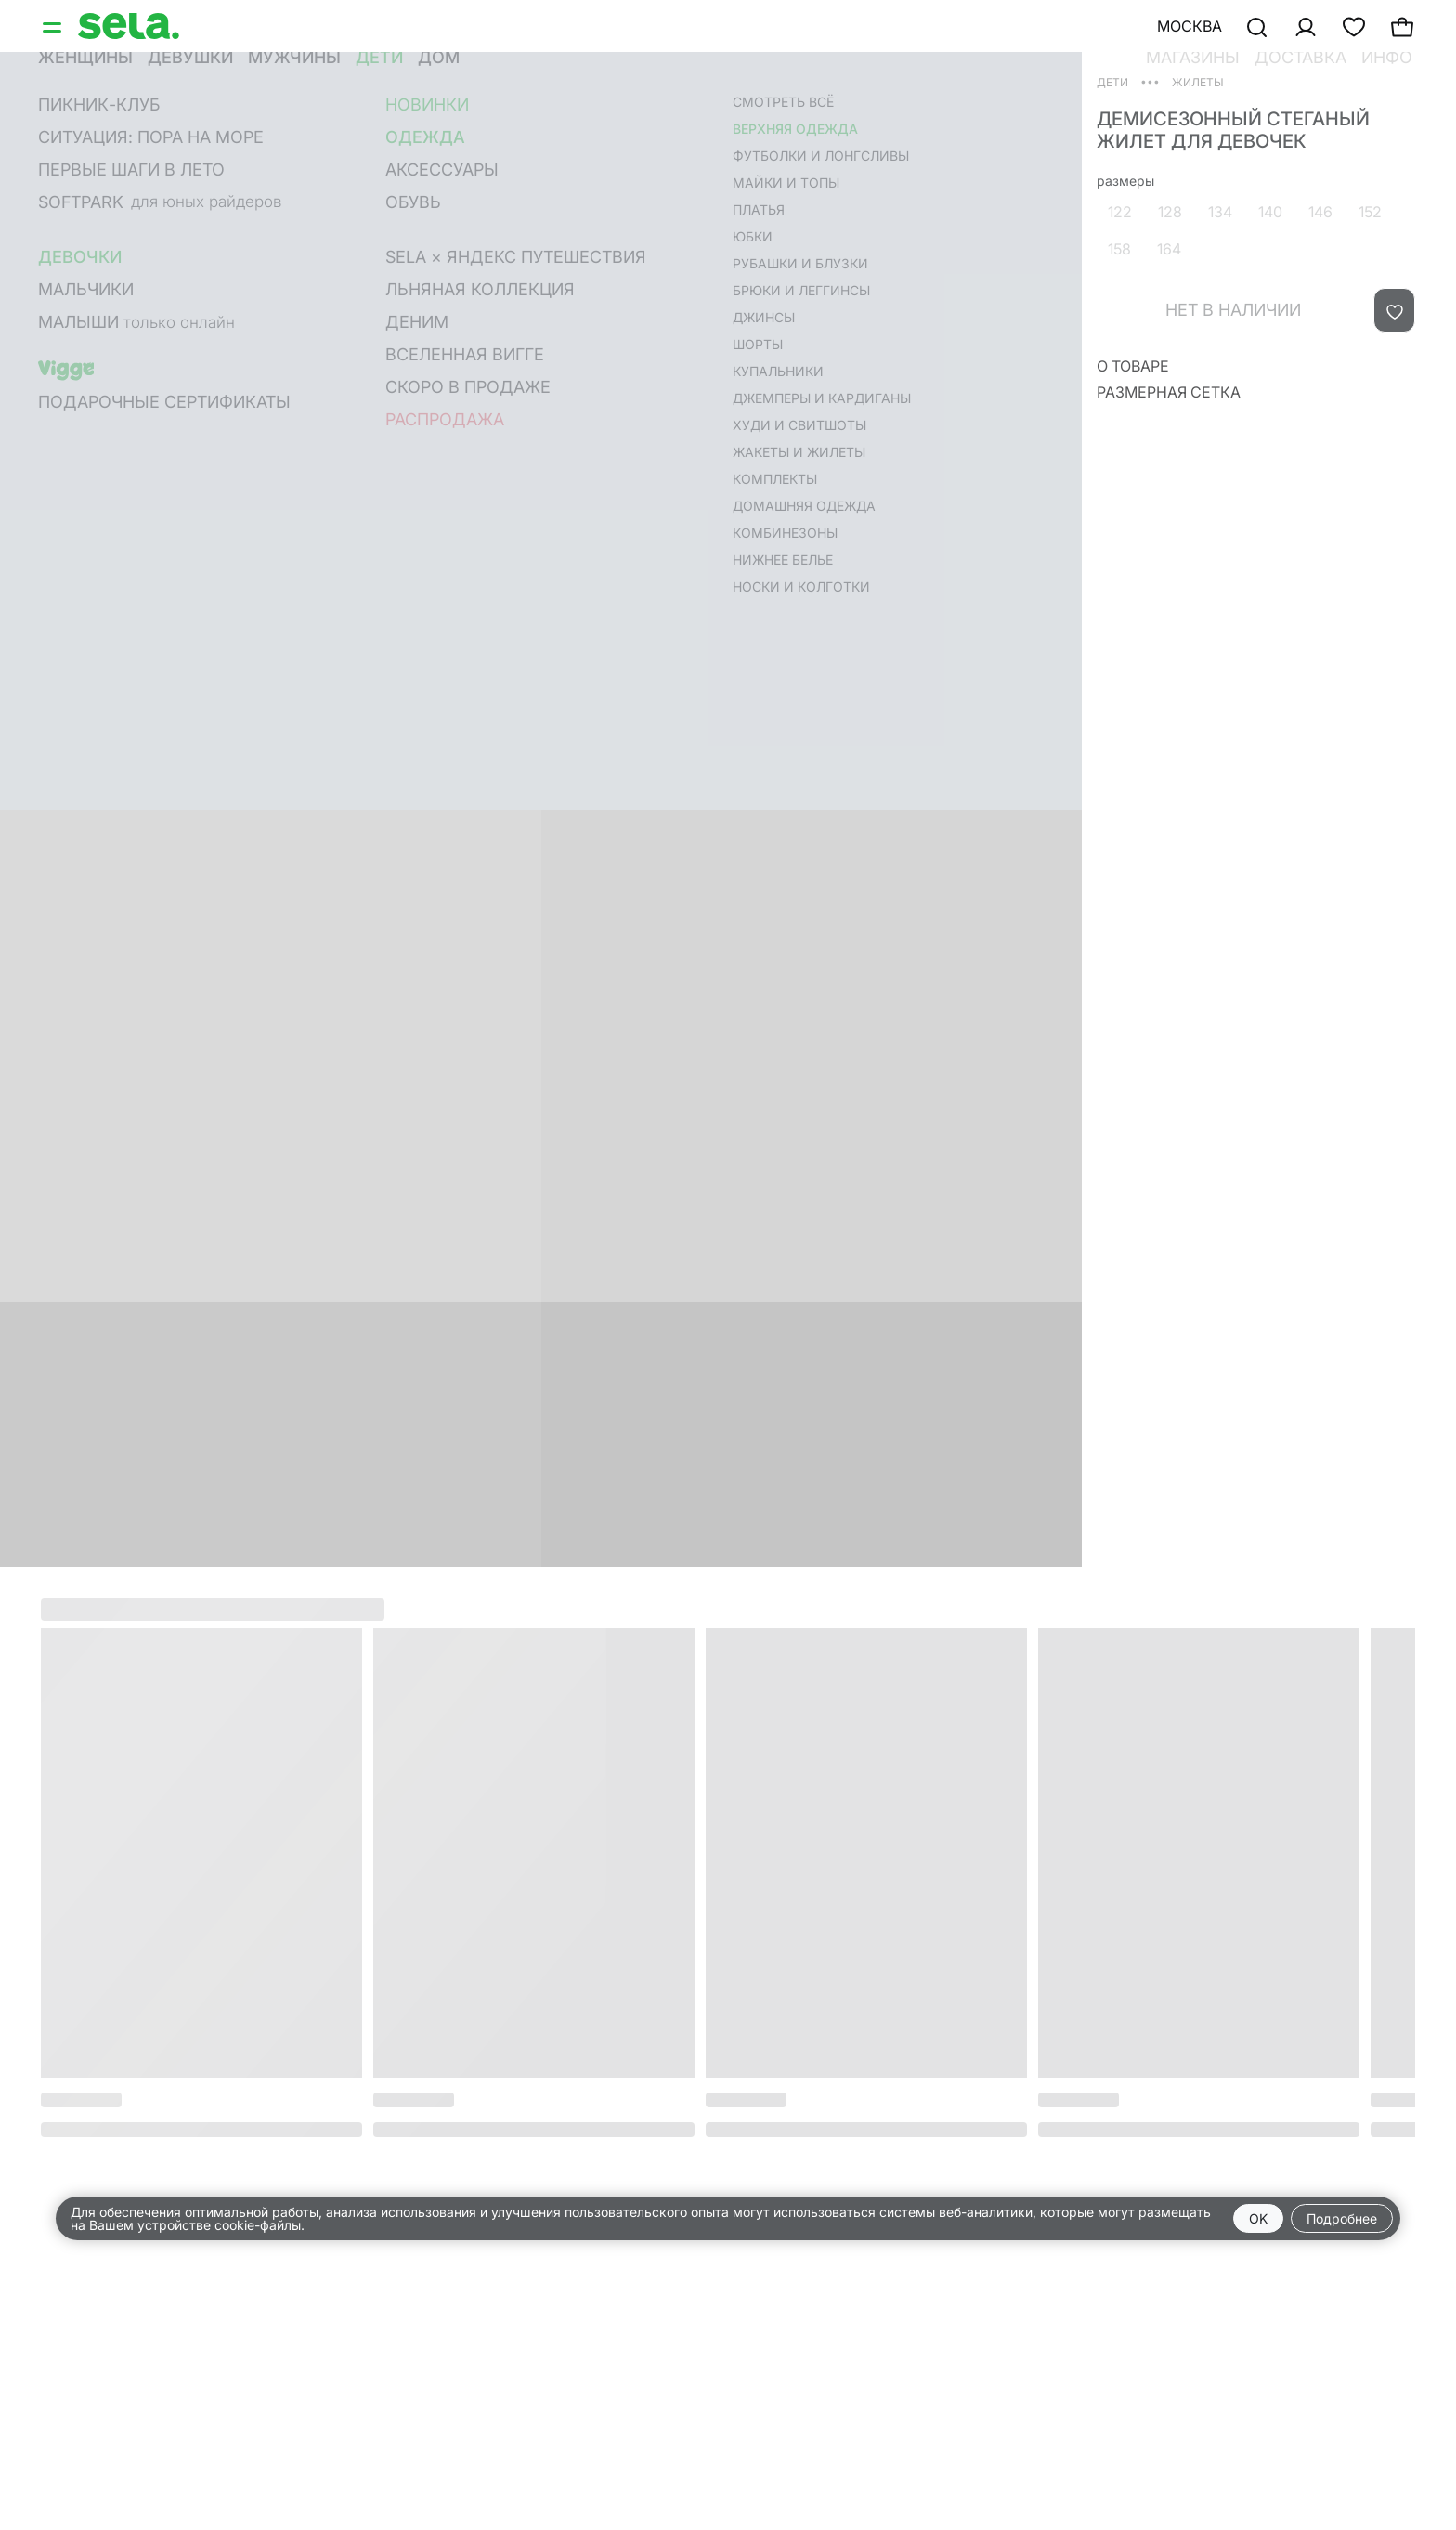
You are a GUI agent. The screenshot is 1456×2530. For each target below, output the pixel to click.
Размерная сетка (1169, 392)
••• (1150, 81)
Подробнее (1341, 2218)
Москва (1189, 26)
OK (1258, 2218)
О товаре (1133, 366)
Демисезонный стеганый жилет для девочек (1233, 130)
